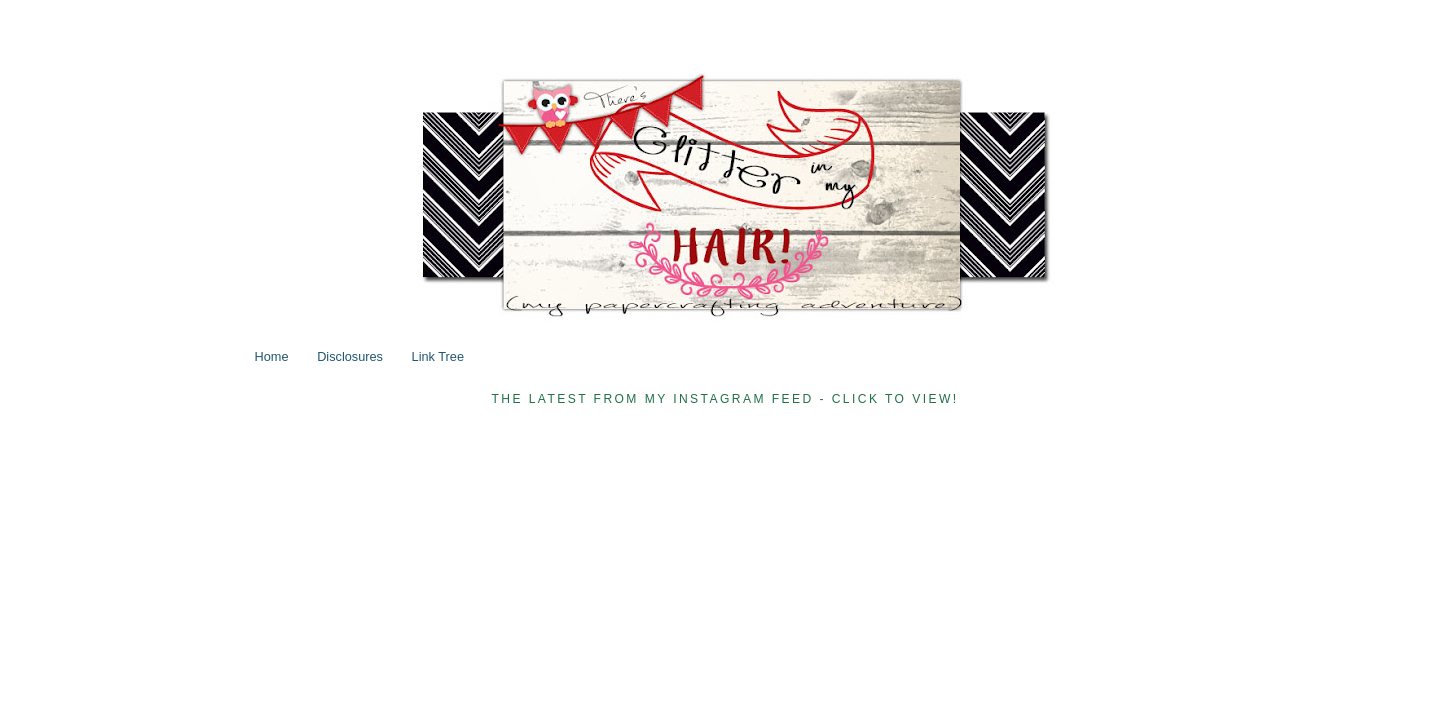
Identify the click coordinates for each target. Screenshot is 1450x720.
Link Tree (438, 356)
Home (272, 356)
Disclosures (350, 356)
